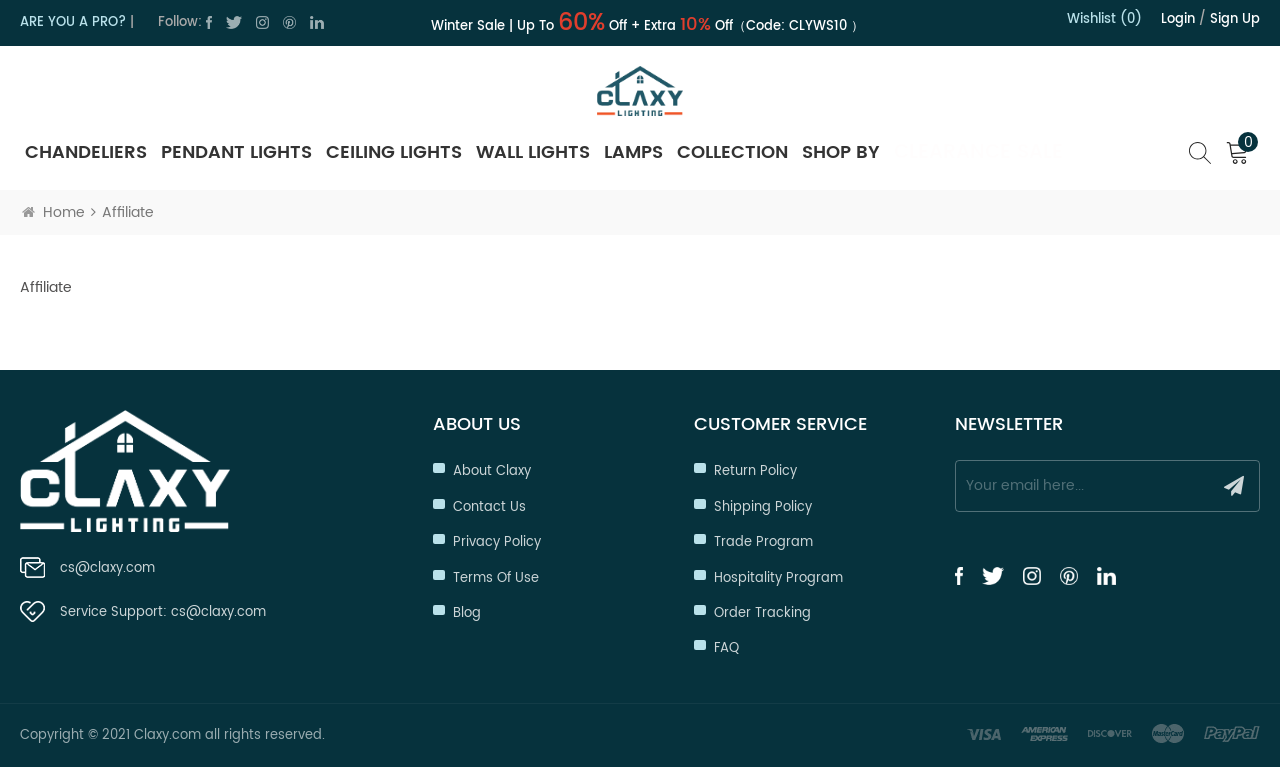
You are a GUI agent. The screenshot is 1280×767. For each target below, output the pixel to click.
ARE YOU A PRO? (73, 22)
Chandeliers (86, 152)
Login (1178, 19)
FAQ (726, 648)
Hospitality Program (778, 578)
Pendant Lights (236, 152)
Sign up (1235, 19)
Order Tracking (762, 613)
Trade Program (763, 542)
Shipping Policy (763, 507)
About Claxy (492, 471)
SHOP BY (841, 152)
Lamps (633, 152)
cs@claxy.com (107, 568)
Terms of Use (496, 578)
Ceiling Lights (394, 152)
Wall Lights (533, 152)
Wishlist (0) (1104, 19)
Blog (467, 613)
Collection (732, 152)
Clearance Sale (978, 152)
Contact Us (489, 507)
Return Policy (755, 471)
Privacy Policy (497, 542)
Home (53, 212)
